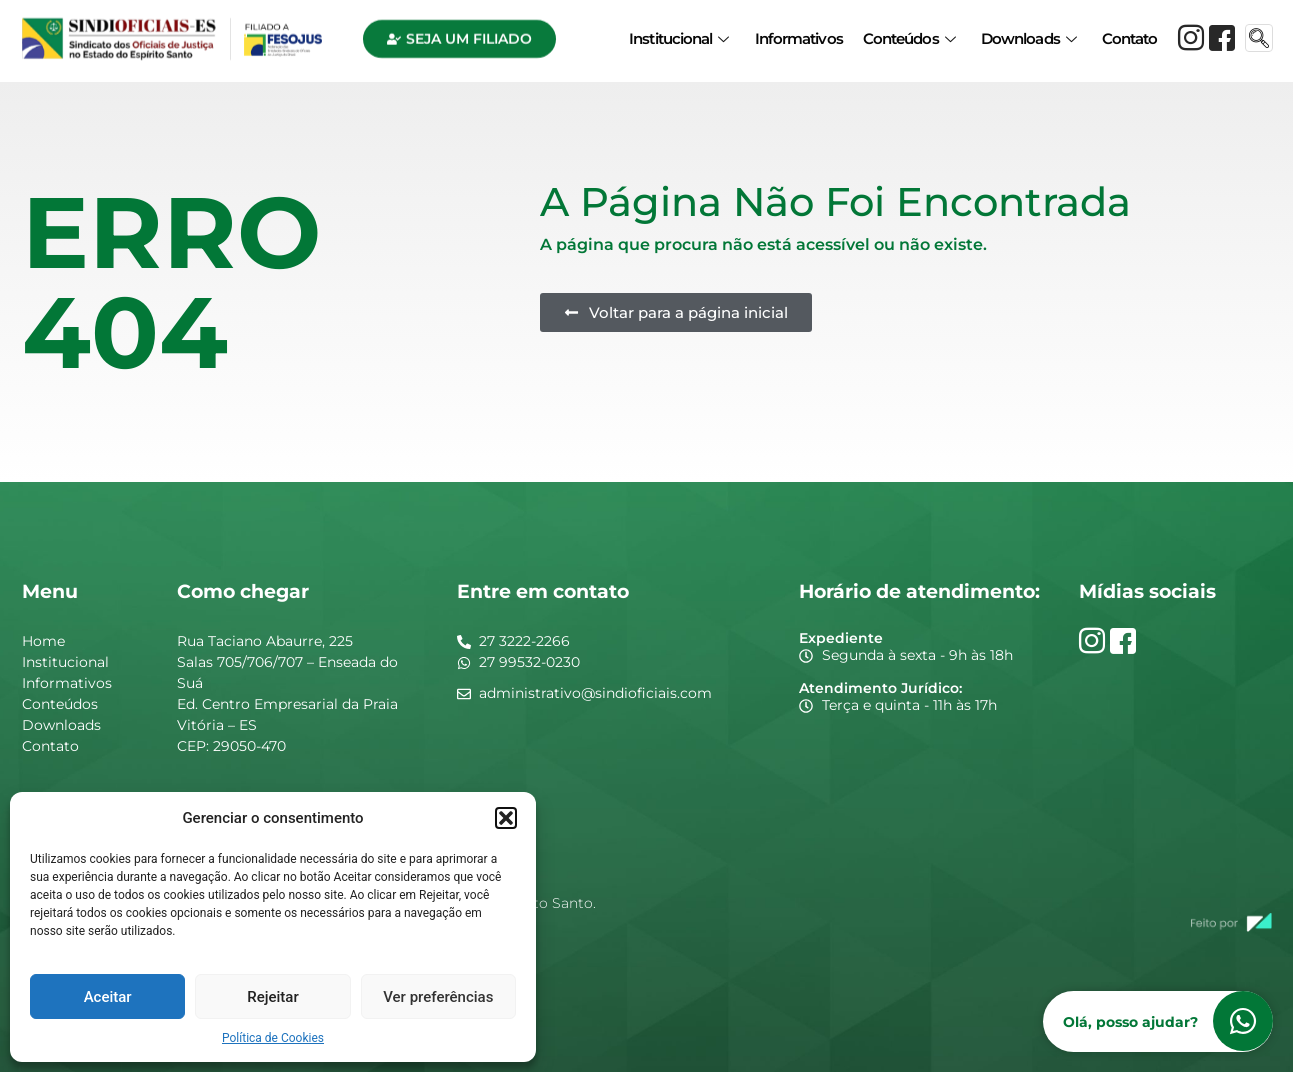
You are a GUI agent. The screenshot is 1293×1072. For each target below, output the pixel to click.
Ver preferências (438, 997)
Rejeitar (272, 997)
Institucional (678, 32)
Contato (1130, 32)
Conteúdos (909, 32)
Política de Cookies (273, 1038)
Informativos (799, 32)
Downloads (1028, 32)
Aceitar (108, 997)
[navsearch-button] (1259, 32)
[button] (506, 818)
